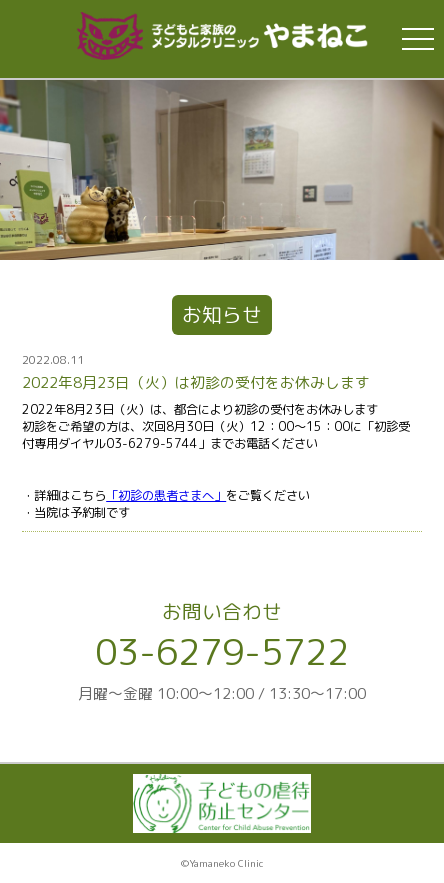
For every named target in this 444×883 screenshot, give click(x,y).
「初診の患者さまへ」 (166, 495)
